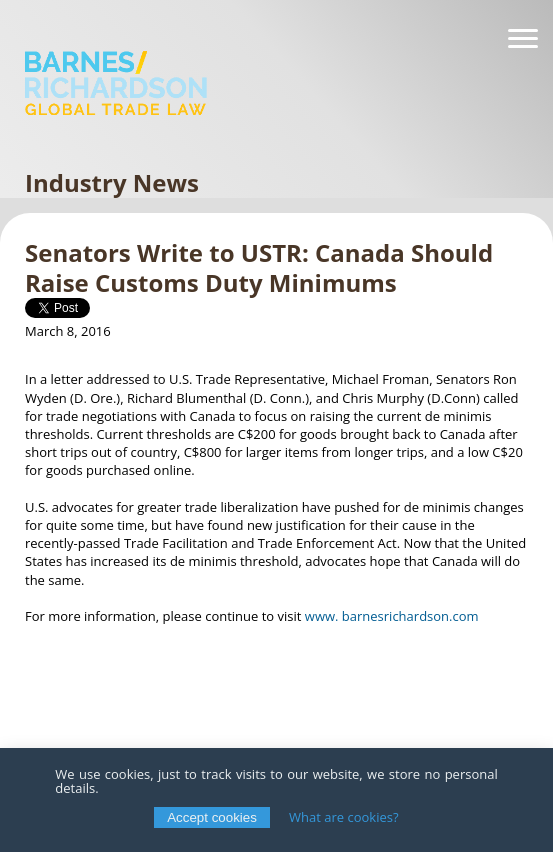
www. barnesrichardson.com (392, 616)
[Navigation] (523, 39)
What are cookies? (344, 817)
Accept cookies (212, 817)
